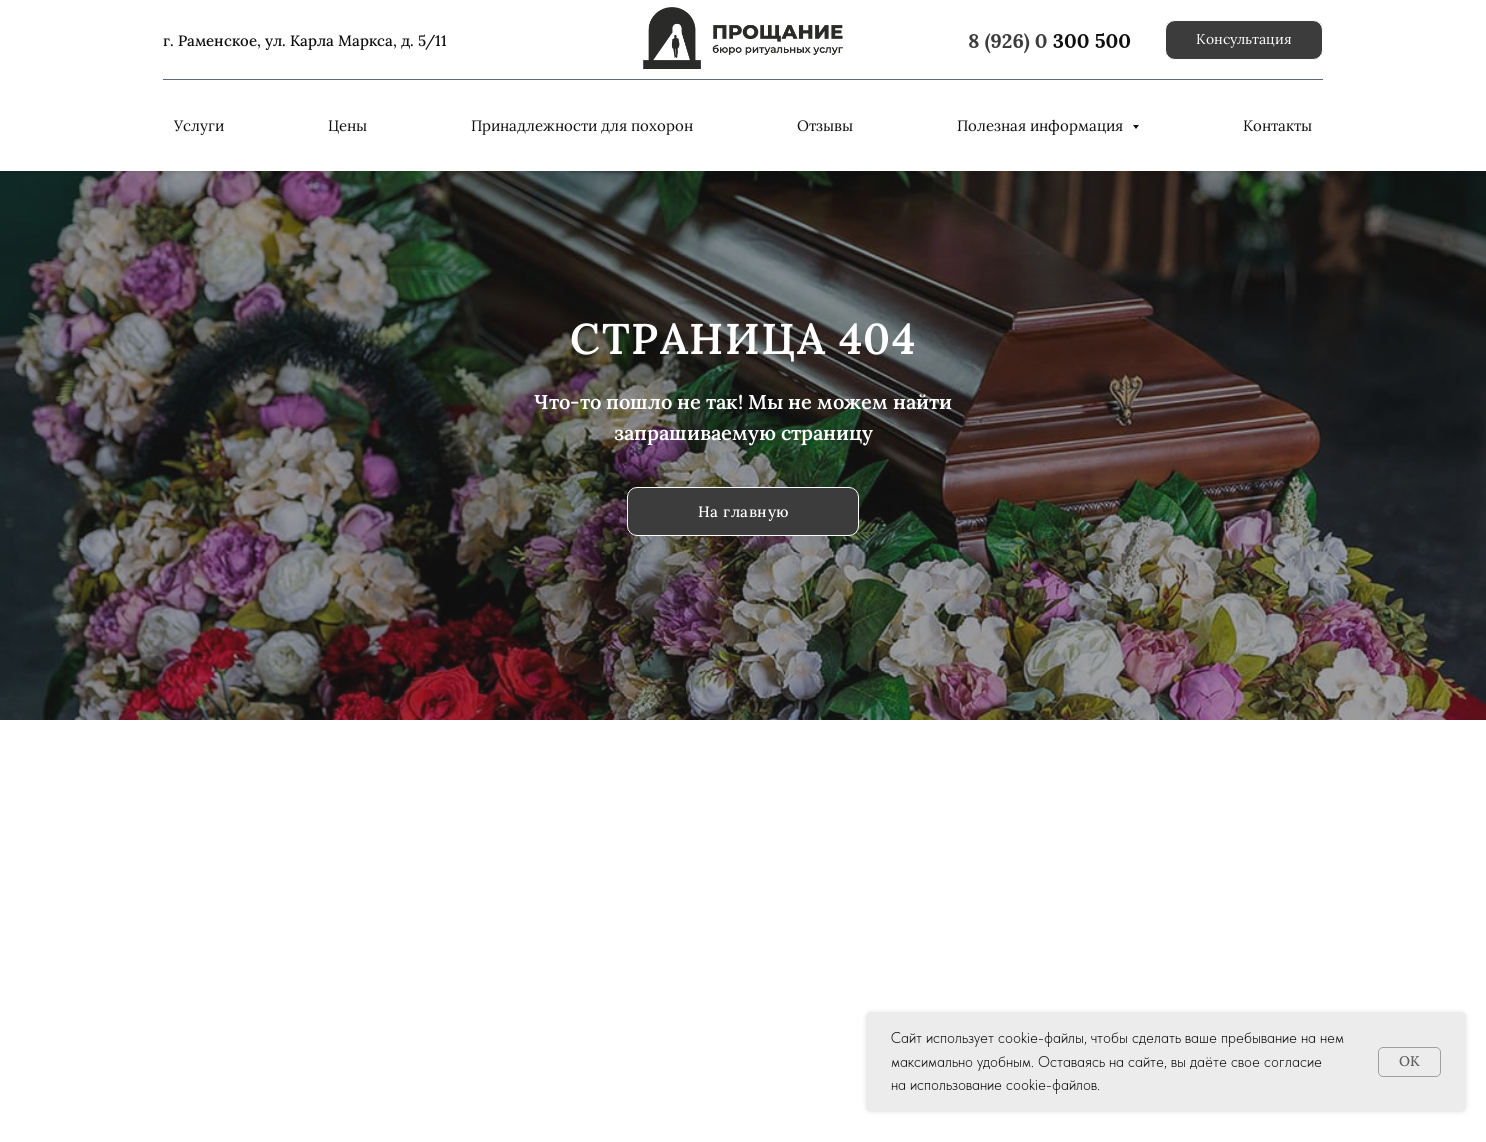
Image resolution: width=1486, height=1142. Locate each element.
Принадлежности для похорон (582, 125)
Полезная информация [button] (1042, 125)
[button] (1244, 40)
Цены (347, 125)
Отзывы (825, 125)
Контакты (1277, 125)
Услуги (199, 125)
